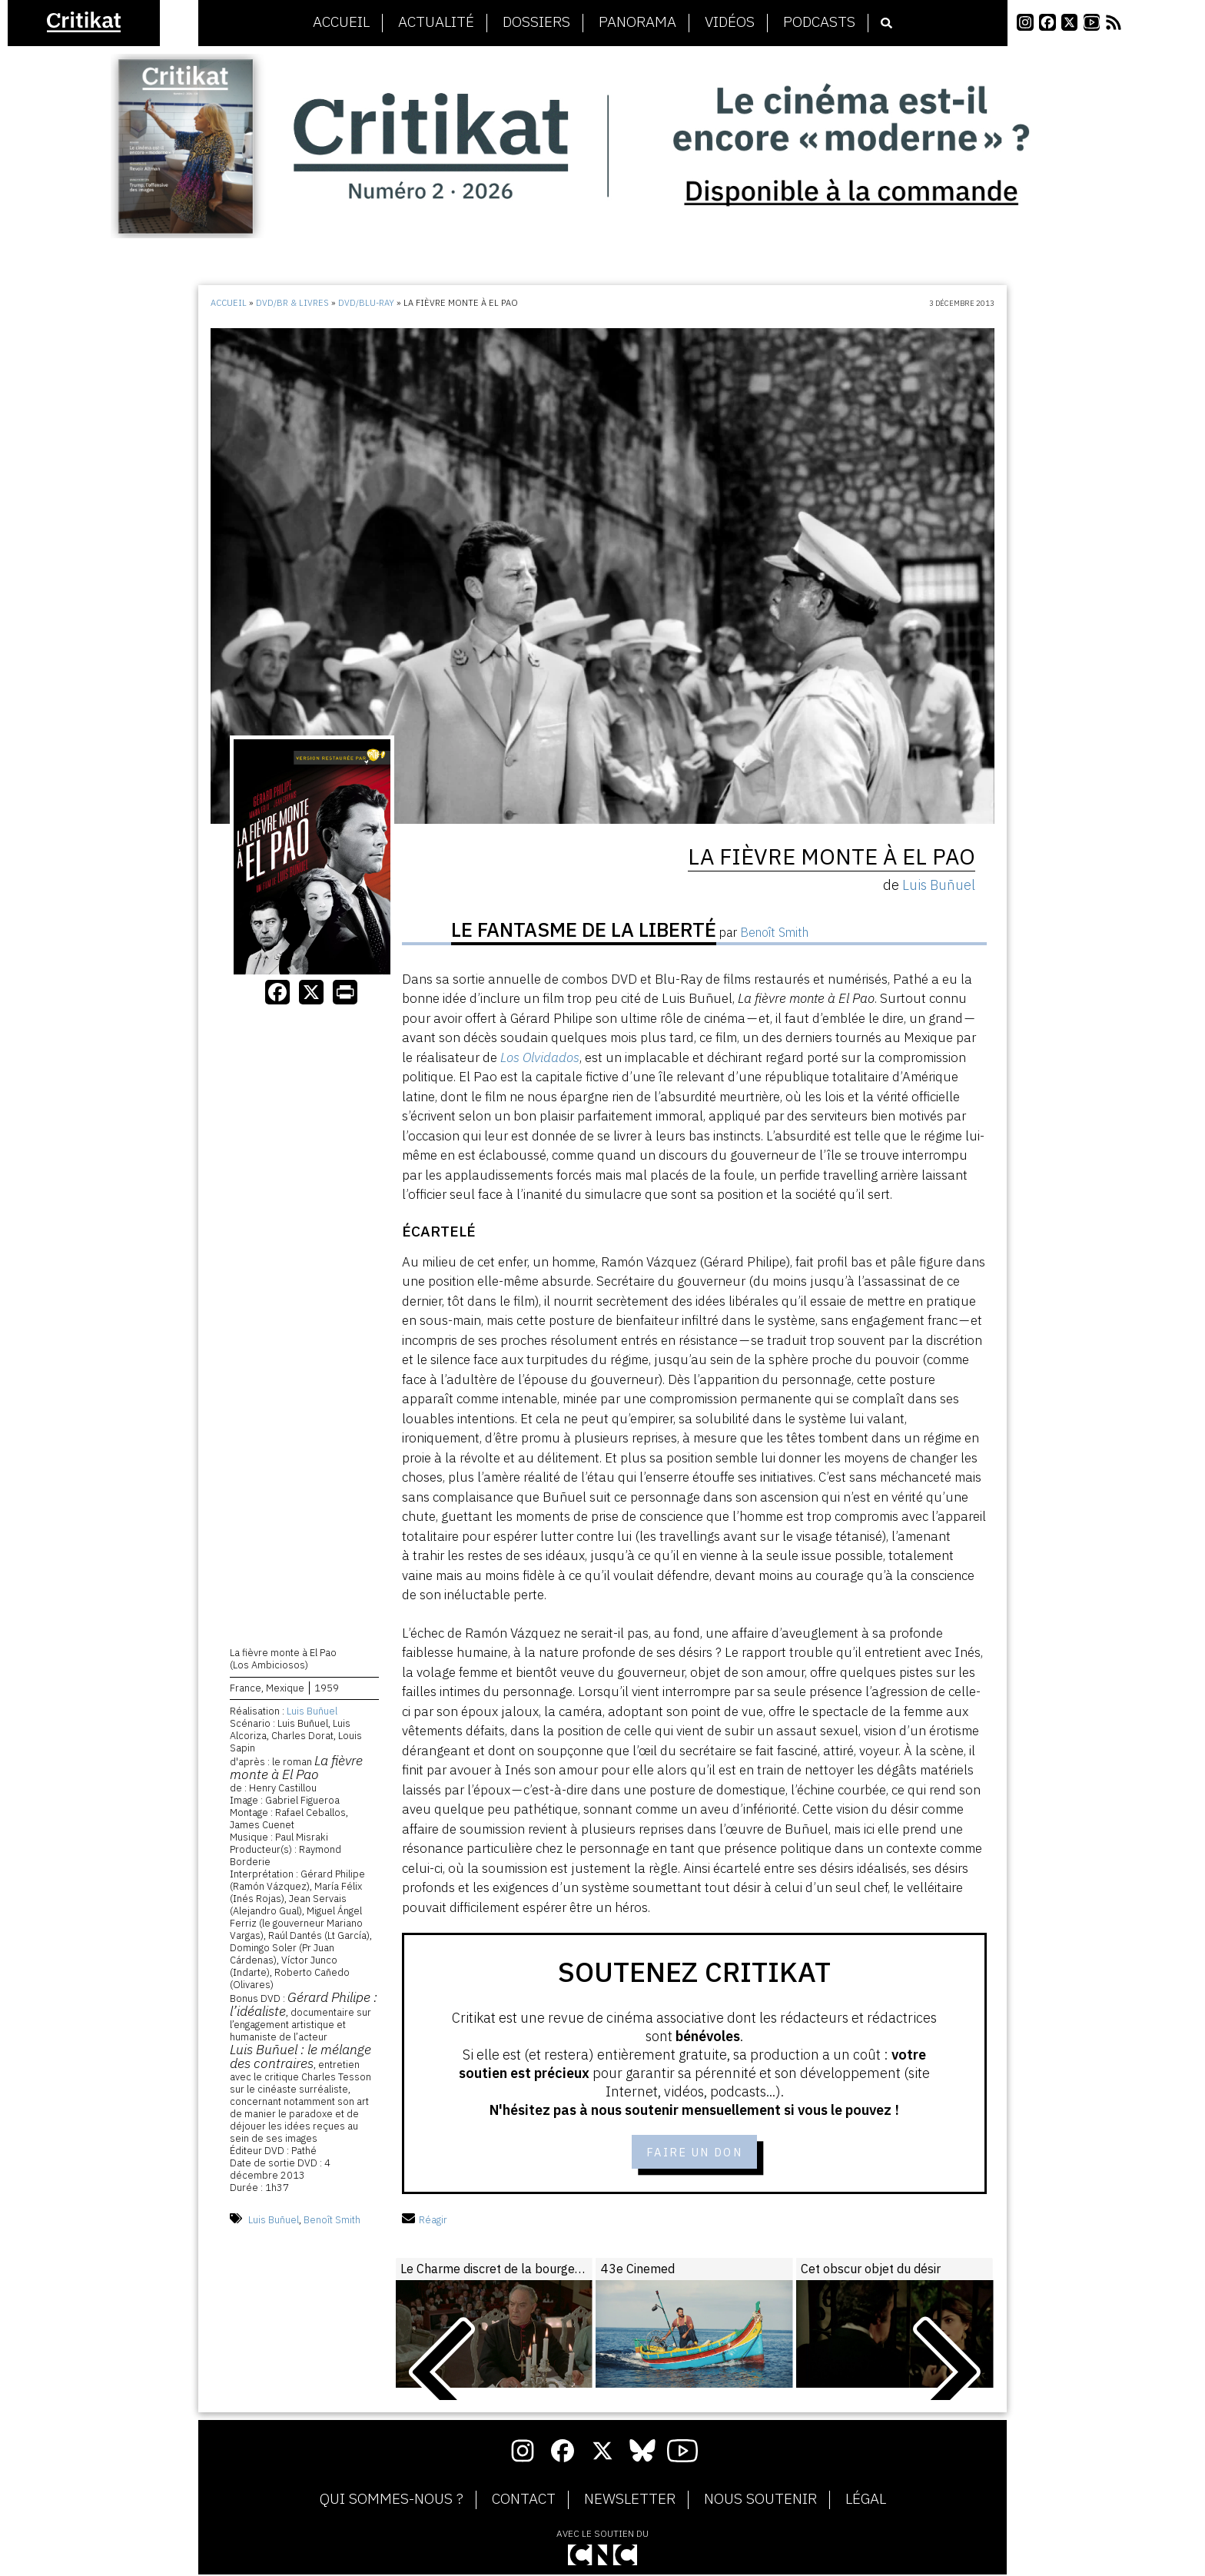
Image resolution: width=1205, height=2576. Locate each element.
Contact (524, 2500)
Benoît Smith (332, 2221)
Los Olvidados (539, 1057)
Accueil (341, 22)
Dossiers (536, 22)
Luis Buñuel (312, 1712)
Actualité (436, 22)
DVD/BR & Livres (292, 302)
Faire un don (694, 2151)
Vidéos (730, 22)
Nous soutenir (760, 2500)
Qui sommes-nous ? (391, 2500)
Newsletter (630, 2500)
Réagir (424, 2221)
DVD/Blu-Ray (366, 302)
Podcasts (819, 22)
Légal (865, 2500)
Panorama (637, 22)
